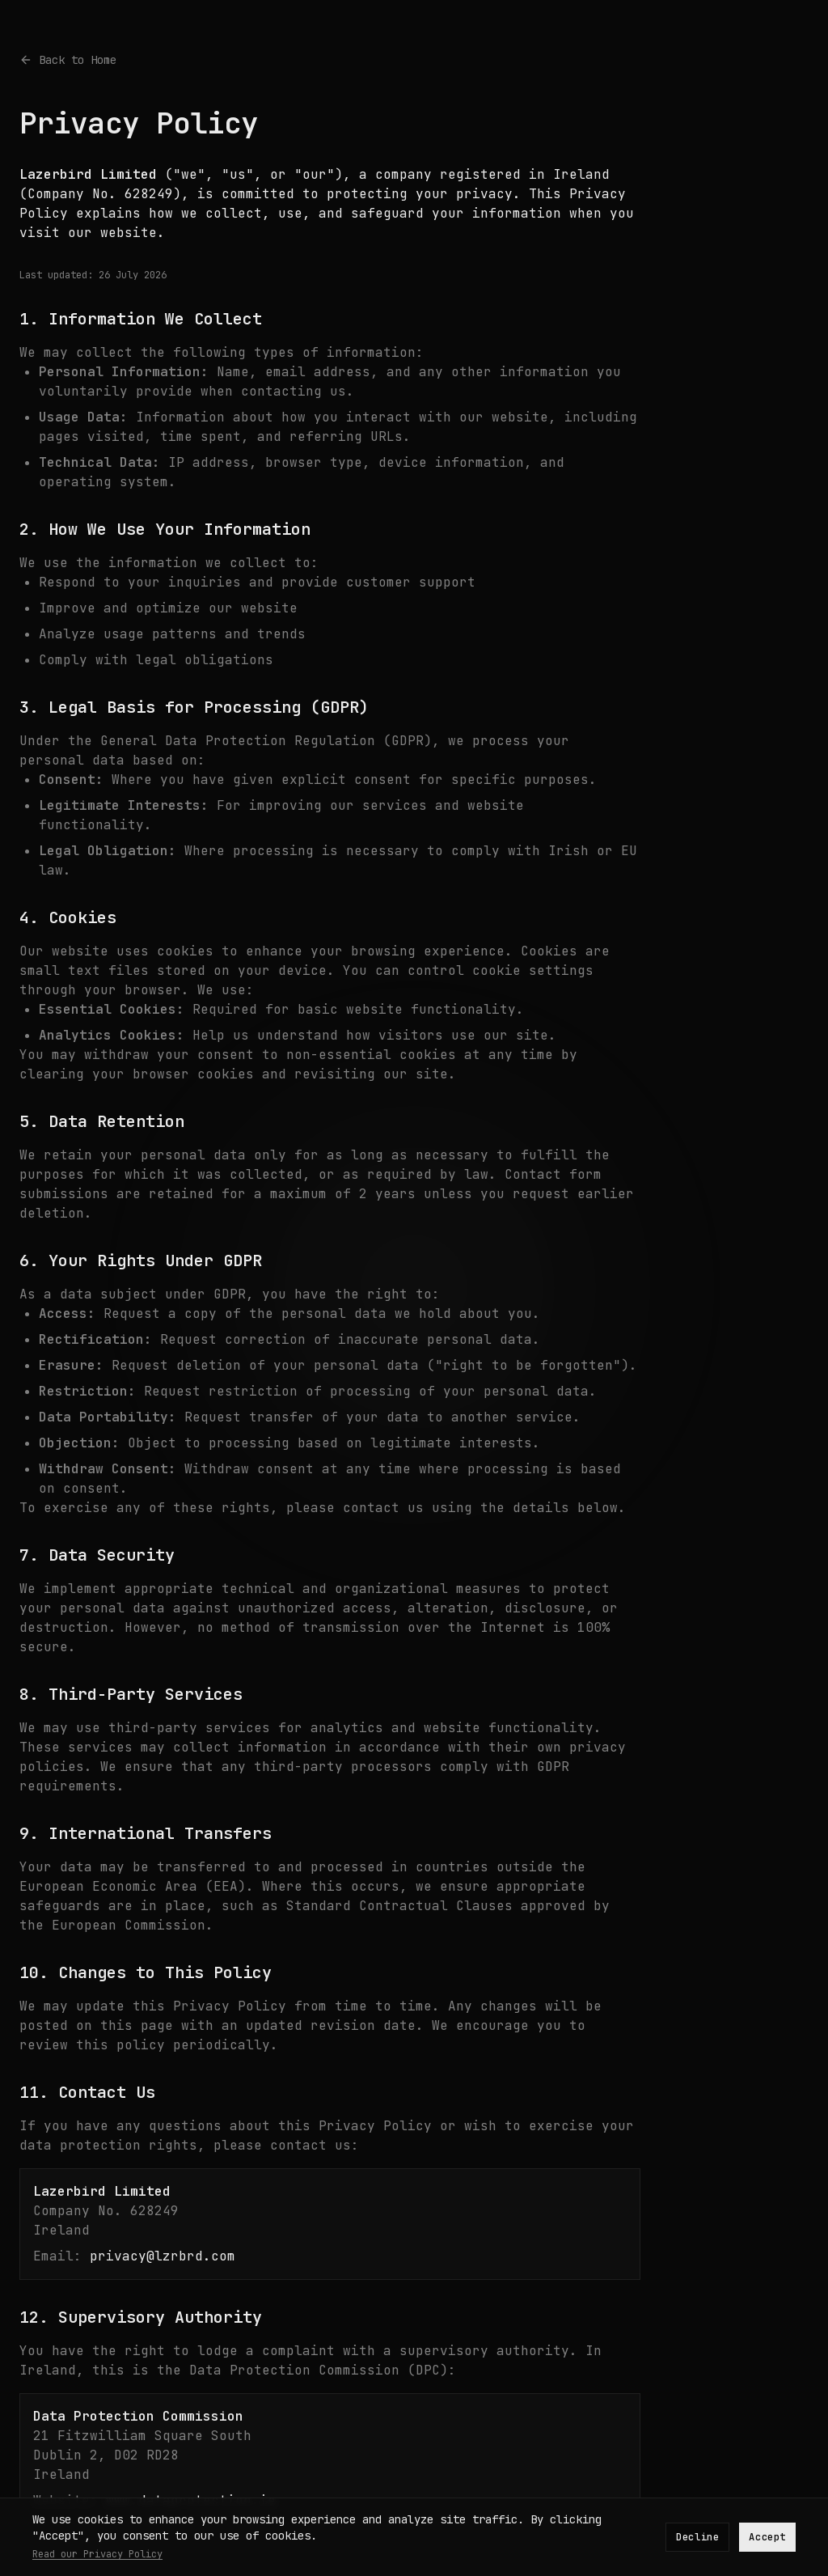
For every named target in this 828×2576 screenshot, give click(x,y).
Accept (767, 2537)
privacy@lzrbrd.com (162, 2256)
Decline (697, 2537)
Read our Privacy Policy (97, 2554)
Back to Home (67, 60)
